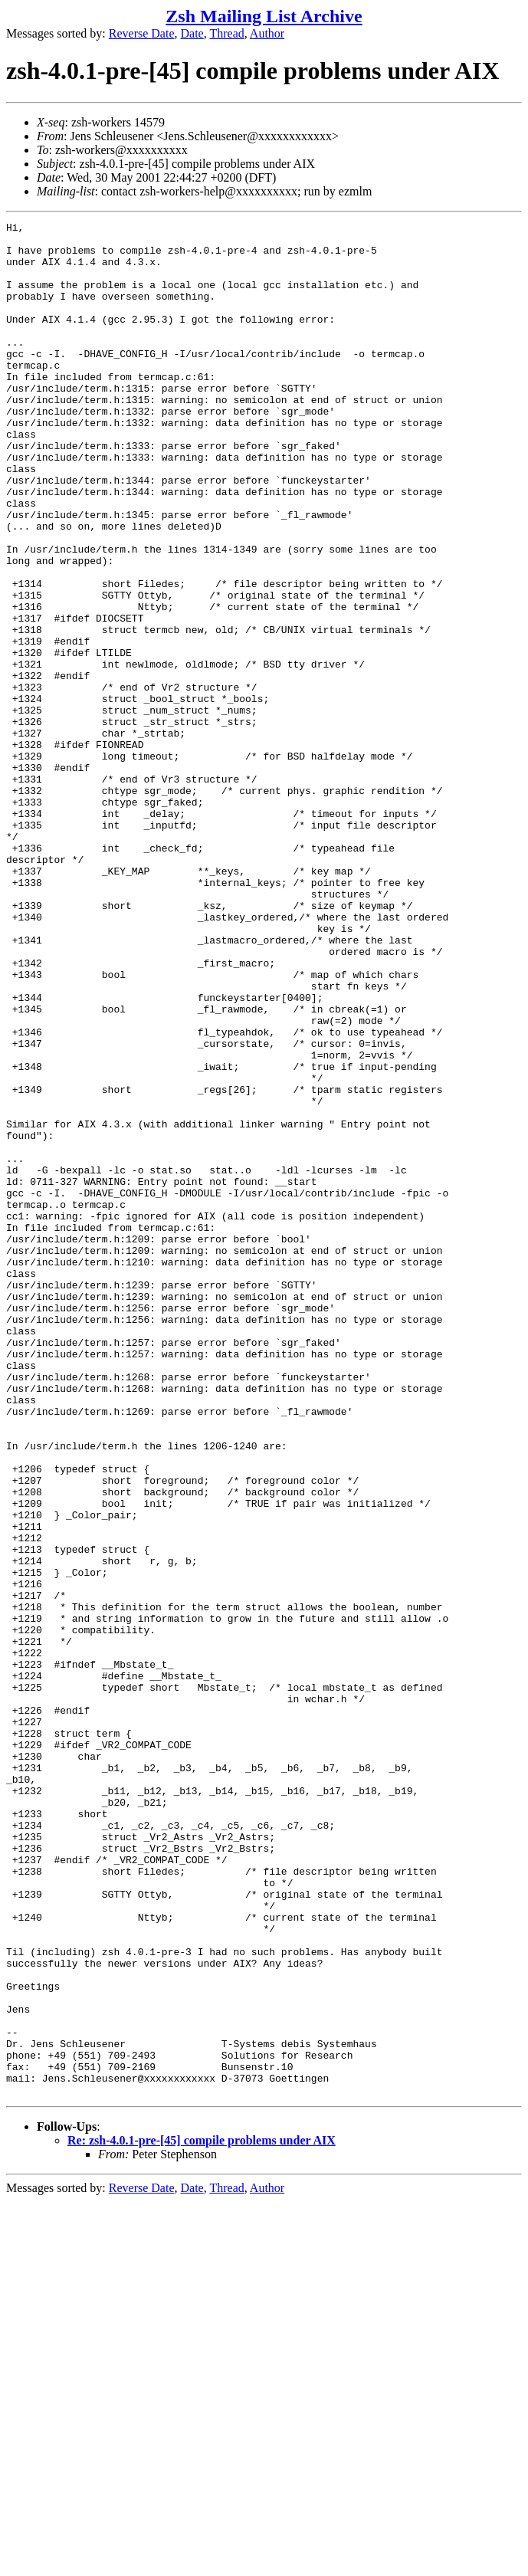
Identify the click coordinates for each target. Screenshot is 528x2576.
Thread (226, 33)
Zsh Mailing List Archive (264, 16)
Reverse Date (142, 33)
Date (192, 33)
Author (267, 33)
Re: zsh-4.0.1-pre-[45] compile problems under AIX (201, 2515)
